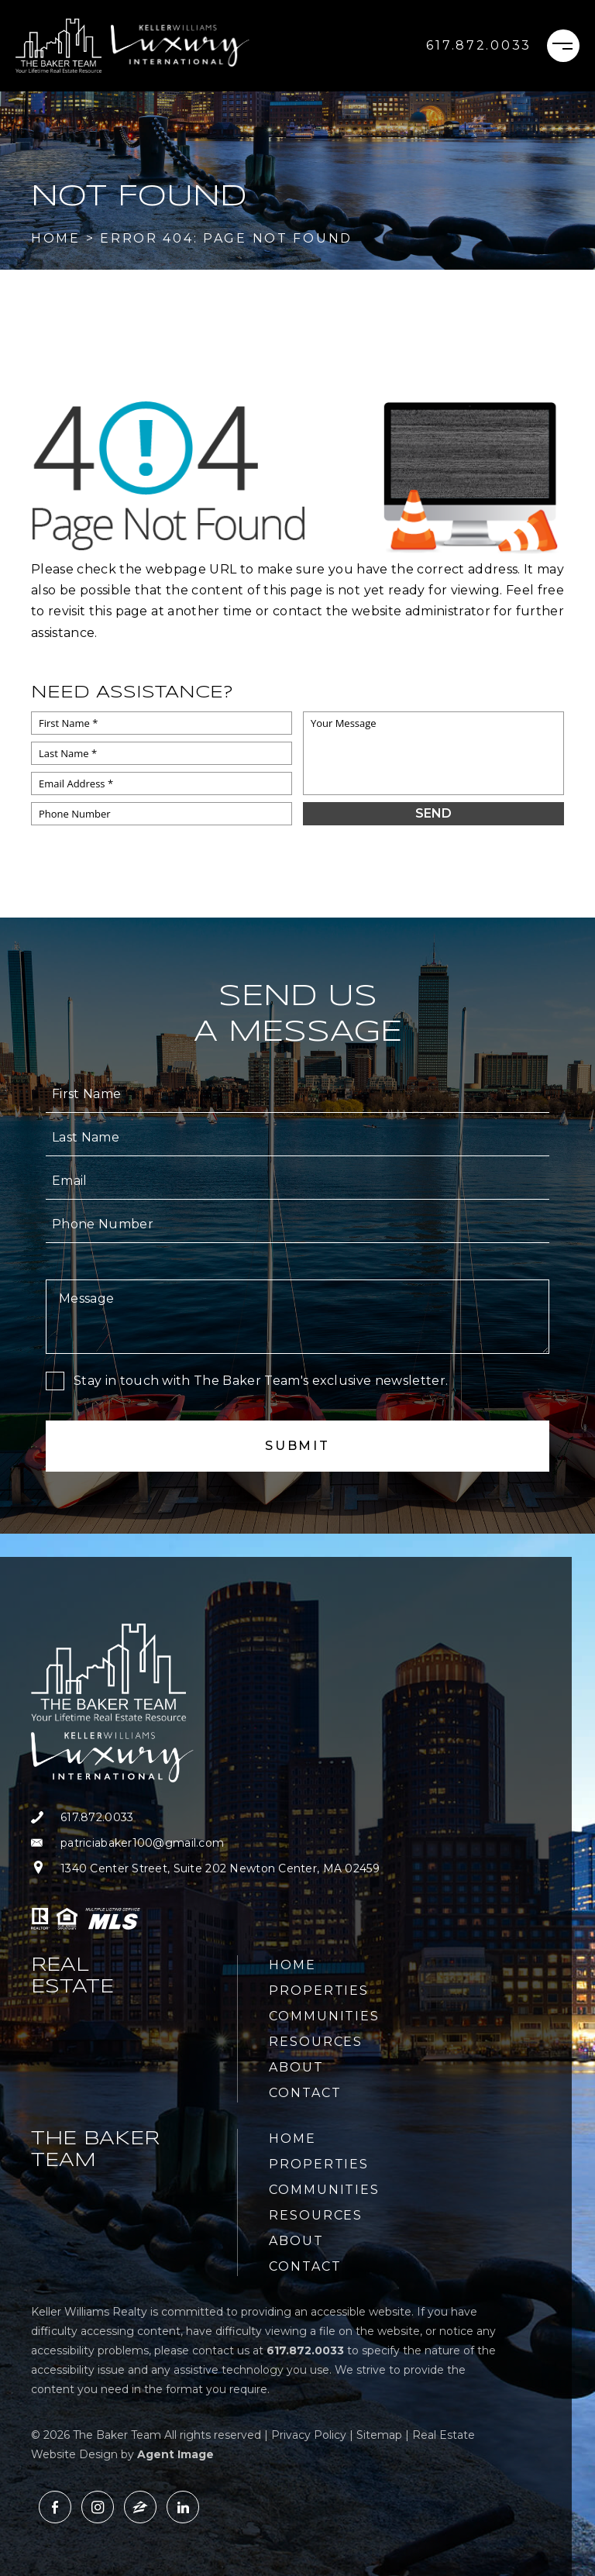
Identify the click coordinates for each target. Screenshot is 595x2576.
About (296, 2067)
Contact (305, 2092)
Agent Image (175, 2454)
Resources (316, 2041)
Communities (324, 2016)
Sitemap (379, 2435)
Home (292, 1965)
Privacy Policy (308, 2435)
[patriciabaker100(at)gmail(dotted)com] (205, 1843)
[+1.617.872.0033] (478, 45)
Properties (319, 1990)
